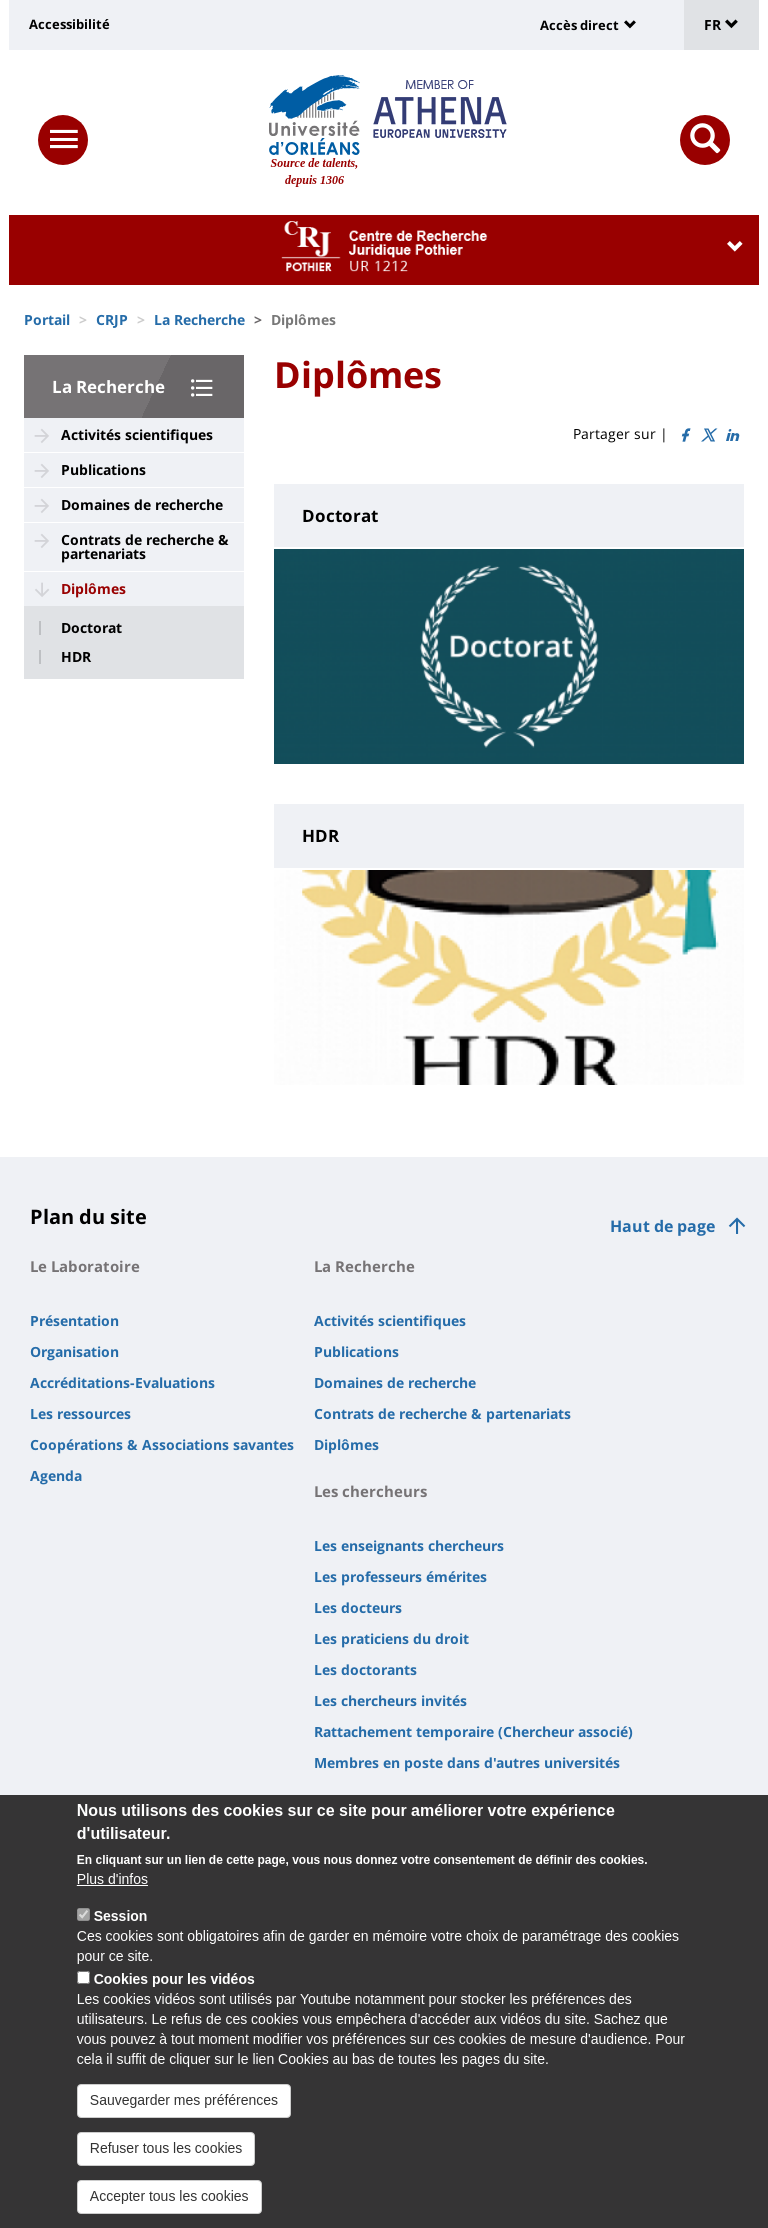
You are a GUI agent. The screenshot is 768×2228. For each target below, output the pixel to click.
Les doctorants (365, 1669)
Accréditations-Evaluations (122, 1382)
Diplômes (93, 588)
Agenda (56, 1475)
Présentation (74, 1320)
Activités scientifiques (137, 434)
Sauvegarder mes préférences (184, 2108)
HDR (76, 657)
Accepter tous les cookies (169, 2204)
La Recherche (199, 319)
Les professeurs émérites (400, 1576)
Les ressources (80, 1413)
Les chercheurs (370, 1491)
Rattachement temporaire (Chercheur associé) (473, 1731)
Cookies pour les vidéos (174, 1987)
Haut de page (662, 1226)
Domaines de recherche (142, 504)
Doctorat (91, 628)
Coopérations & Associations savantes (162, 1444)
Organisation (74, 1351)
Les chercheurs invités (390, 1700)
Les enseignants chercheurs (409, 1545)
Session (121, 1924)
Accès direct (579, 25)
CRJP (112, 319)
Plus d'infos (112, 1887)
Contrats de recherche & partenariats (145, 546)
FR (721, 24)
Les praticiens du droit (391, 1638)
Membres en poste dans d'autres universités (467, 1762)
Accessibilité (69, 24)
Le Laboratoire (85, 1266)
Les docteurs (358, 1607)
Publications (103, 469)
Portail (47, 319)
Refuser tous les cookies (166, 2156)
